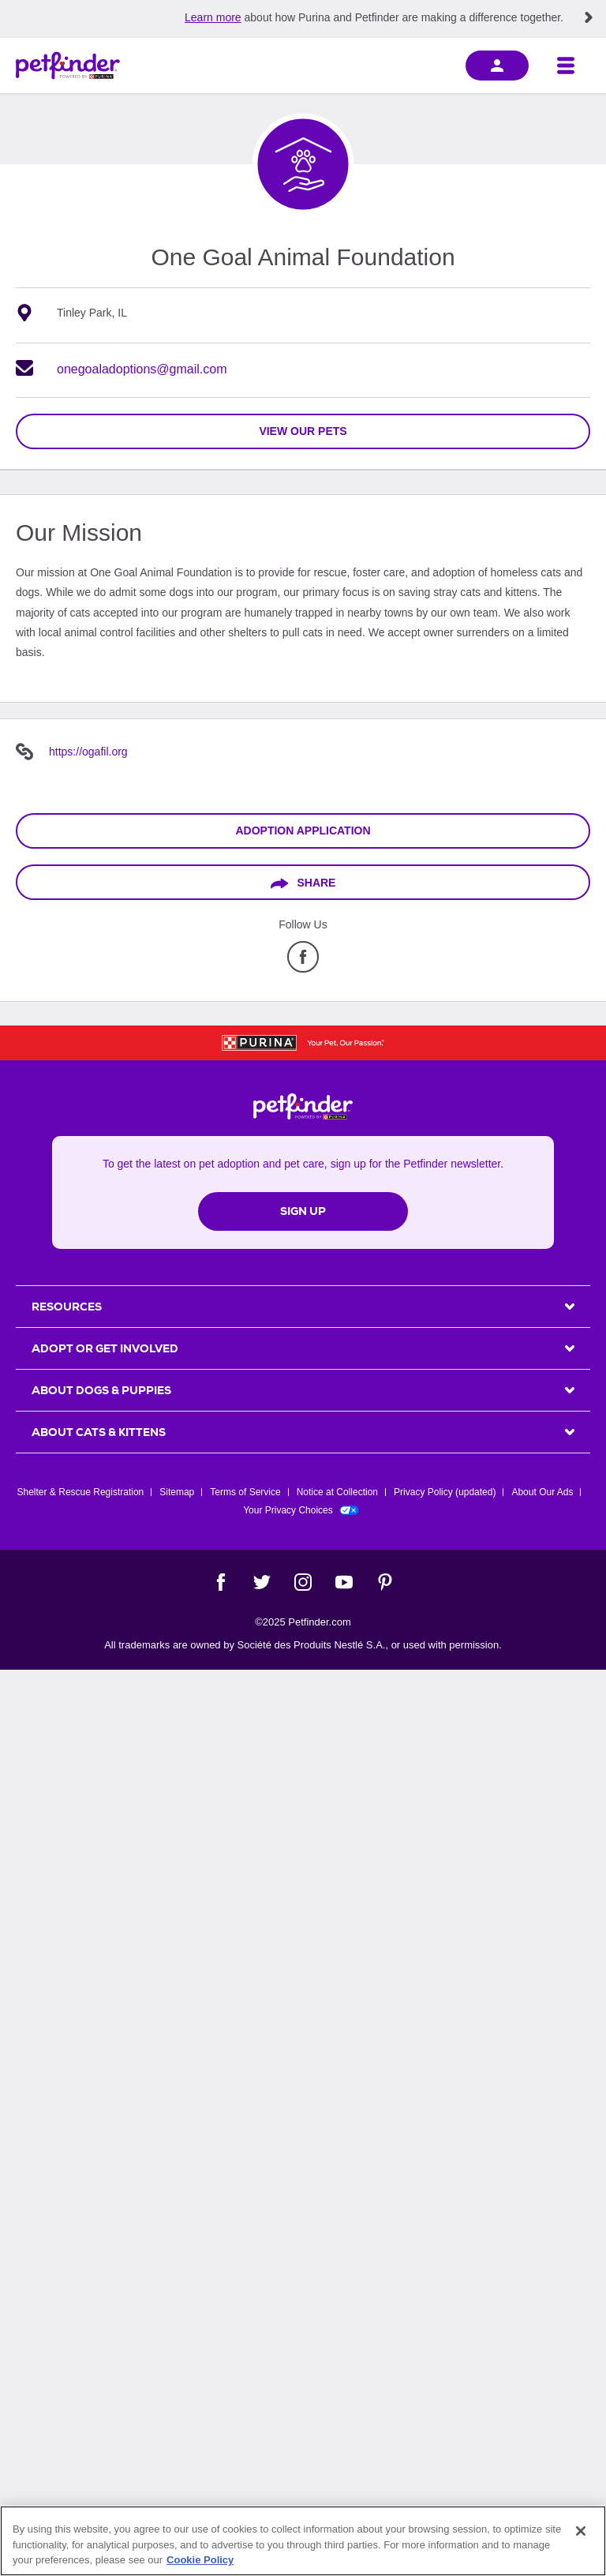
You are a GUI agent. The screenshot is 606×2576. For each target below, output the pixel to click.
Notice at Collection (337, 1492)
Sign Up (303, 1211)
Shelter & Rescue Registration (80, 1492)
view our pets (302, 431)
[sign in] (497, 66)
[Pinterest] (385, 1582)
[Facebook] (221, 1582)
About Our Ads (542, 1492)
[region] (303, 2541)
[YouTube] (344, 1582)
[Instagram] (303, 1582)
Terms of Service (245, 1492)
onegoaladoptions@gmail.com (141, 369)
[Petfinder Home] (68, 65)
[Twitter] (262, 1582)
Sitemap (176, 1492)
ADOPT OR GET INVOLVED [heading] (105, 1348)
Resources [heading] (67, 1306)
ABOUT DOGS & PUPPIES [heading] (101, 1390)
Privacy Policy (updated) (445, 1492)
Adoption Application (302, 830)
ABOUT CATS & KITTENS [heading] (99, 1432)
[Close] (580, 2531)
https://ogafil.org (88, 751)
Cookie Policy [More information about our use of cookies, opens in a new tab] (200, 2560)
